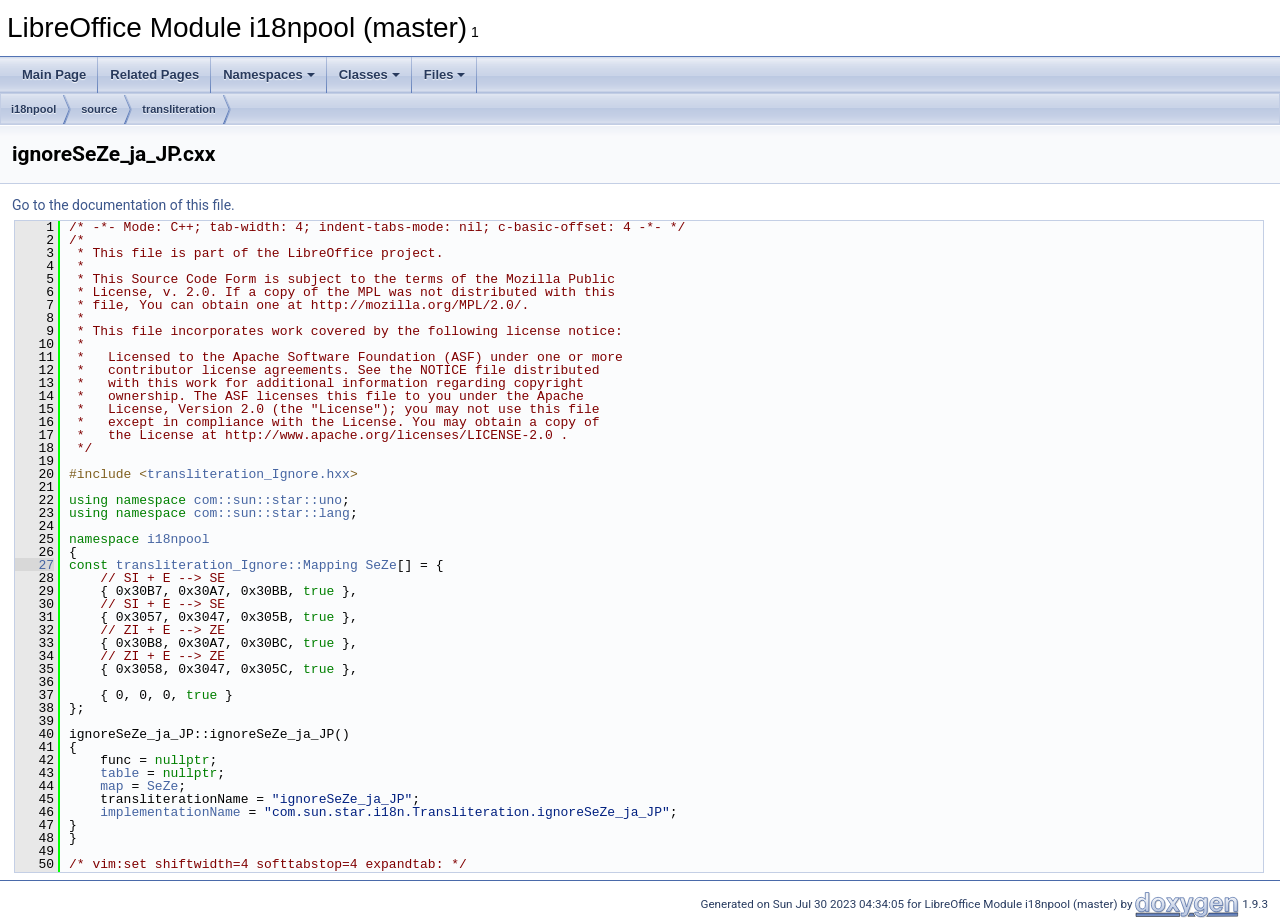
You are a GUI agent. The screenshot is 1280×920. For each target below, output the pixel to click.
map (111, 786)
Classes (369, 74)
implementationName (170, 812)
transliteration (178, 109)
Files (445, 74)
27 (34, 565)
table (119, 773)
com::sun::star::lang (272, 513)
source (99, 109)
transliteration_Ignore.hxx (248, 474)
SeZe (380, 565)
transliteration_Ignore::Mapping (237, 565)
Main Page (54, 74)
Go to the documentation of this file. (123, 205)
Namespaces (269, 74)
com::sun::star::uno (268, 500)
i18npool (33, 109)
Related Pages (154, 74)
